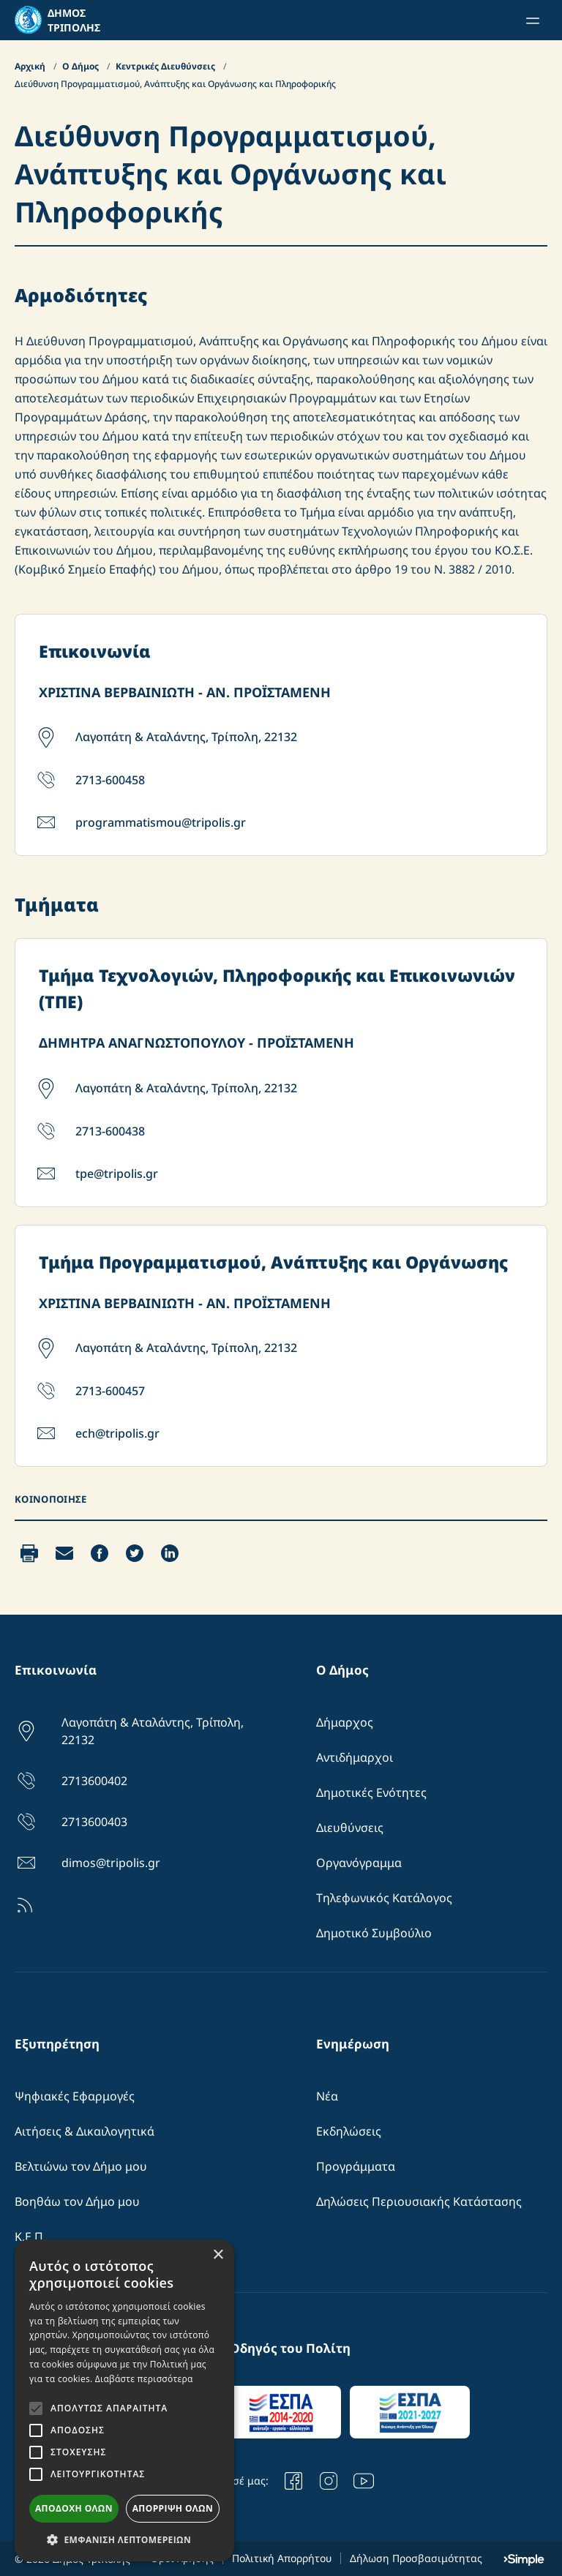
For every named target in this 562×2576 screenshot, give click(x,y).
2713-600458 (110, 780)
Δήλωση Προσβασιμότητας (416, 2558)
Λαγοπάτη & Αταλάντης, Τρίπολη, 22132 (186, 737)
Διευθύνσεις (349, 1828)
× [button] (217, 2255)
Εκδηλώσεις (348, 2131)
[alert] (124, 2400)
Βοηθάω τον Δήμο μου (77, 2201)
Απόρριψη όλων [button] (172, 2508)
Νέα (327, 2096)
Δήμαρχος (344, 1722)
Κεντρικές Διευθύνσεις (166, 66)
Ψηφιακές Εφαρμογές (75, 2096)
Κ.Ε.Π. (30, 2236)
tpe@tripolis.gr (116, 1173)
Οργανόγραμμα (359, 1863)
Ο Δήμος (81, 66)
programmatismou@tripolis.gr (160, 822)
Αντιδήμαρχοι (354, 1757)
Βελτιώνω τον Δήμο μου (81, 2166)
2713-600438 (110, 1131)
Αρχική (31, 66)
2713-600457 (110, 1391)
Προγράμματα (355, 2166)
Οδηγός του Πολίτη (290, 2348)
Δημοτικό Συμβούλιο (374, 1933)
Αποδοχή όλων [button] (74, 2508)
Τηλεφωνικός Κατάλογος (384, 1898)
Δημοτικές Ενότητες (371, 1792)
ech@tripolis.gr (117, 1433)
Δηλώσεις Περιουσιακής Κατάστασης (419, 2201)
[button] (124, 2539)
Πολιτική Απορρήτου (281, 2558)
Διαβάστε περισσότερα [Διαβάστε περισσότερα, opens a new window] (144, 2379)
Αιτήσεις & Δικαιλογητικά (84, 2131)
